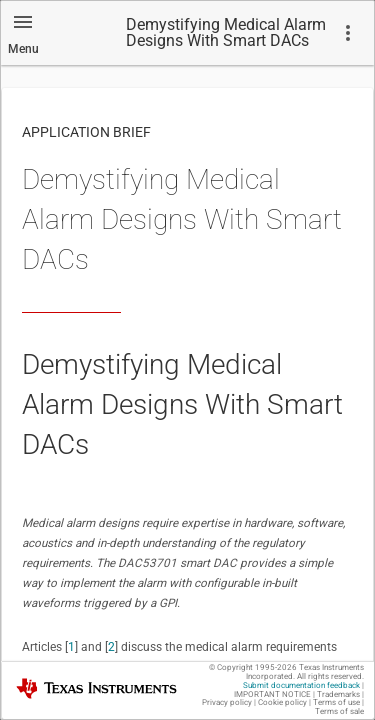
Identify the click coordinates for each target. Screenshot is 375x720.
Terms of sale (339, 711)
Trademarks (338, 694)
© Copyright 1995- (253, 667)
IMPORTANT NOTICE (272, 694)
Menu (23, 49)
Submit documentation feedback (301, 685)
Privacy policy (227, 702)
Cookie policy (282, 702)
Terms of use (336, 702)
